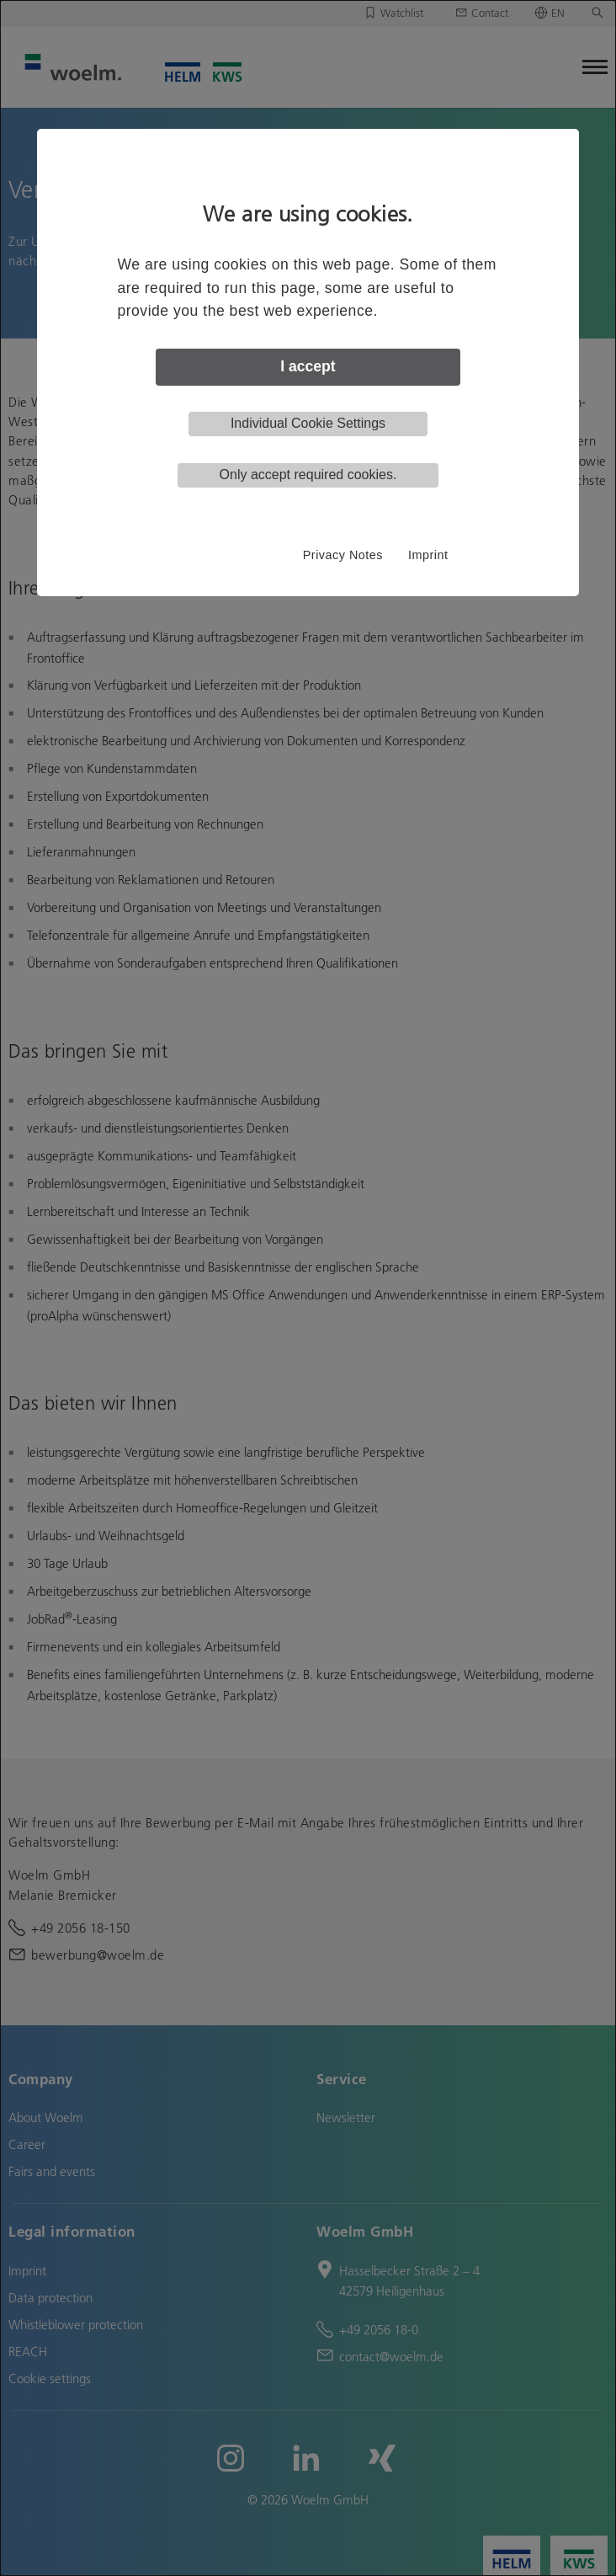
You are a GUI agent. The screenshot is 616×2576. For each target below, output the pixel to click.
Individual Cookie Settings (308, 423)
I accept (308, 366)
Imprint (428, 555)
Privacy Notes (343, 555)
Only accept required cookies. (308, 474)
